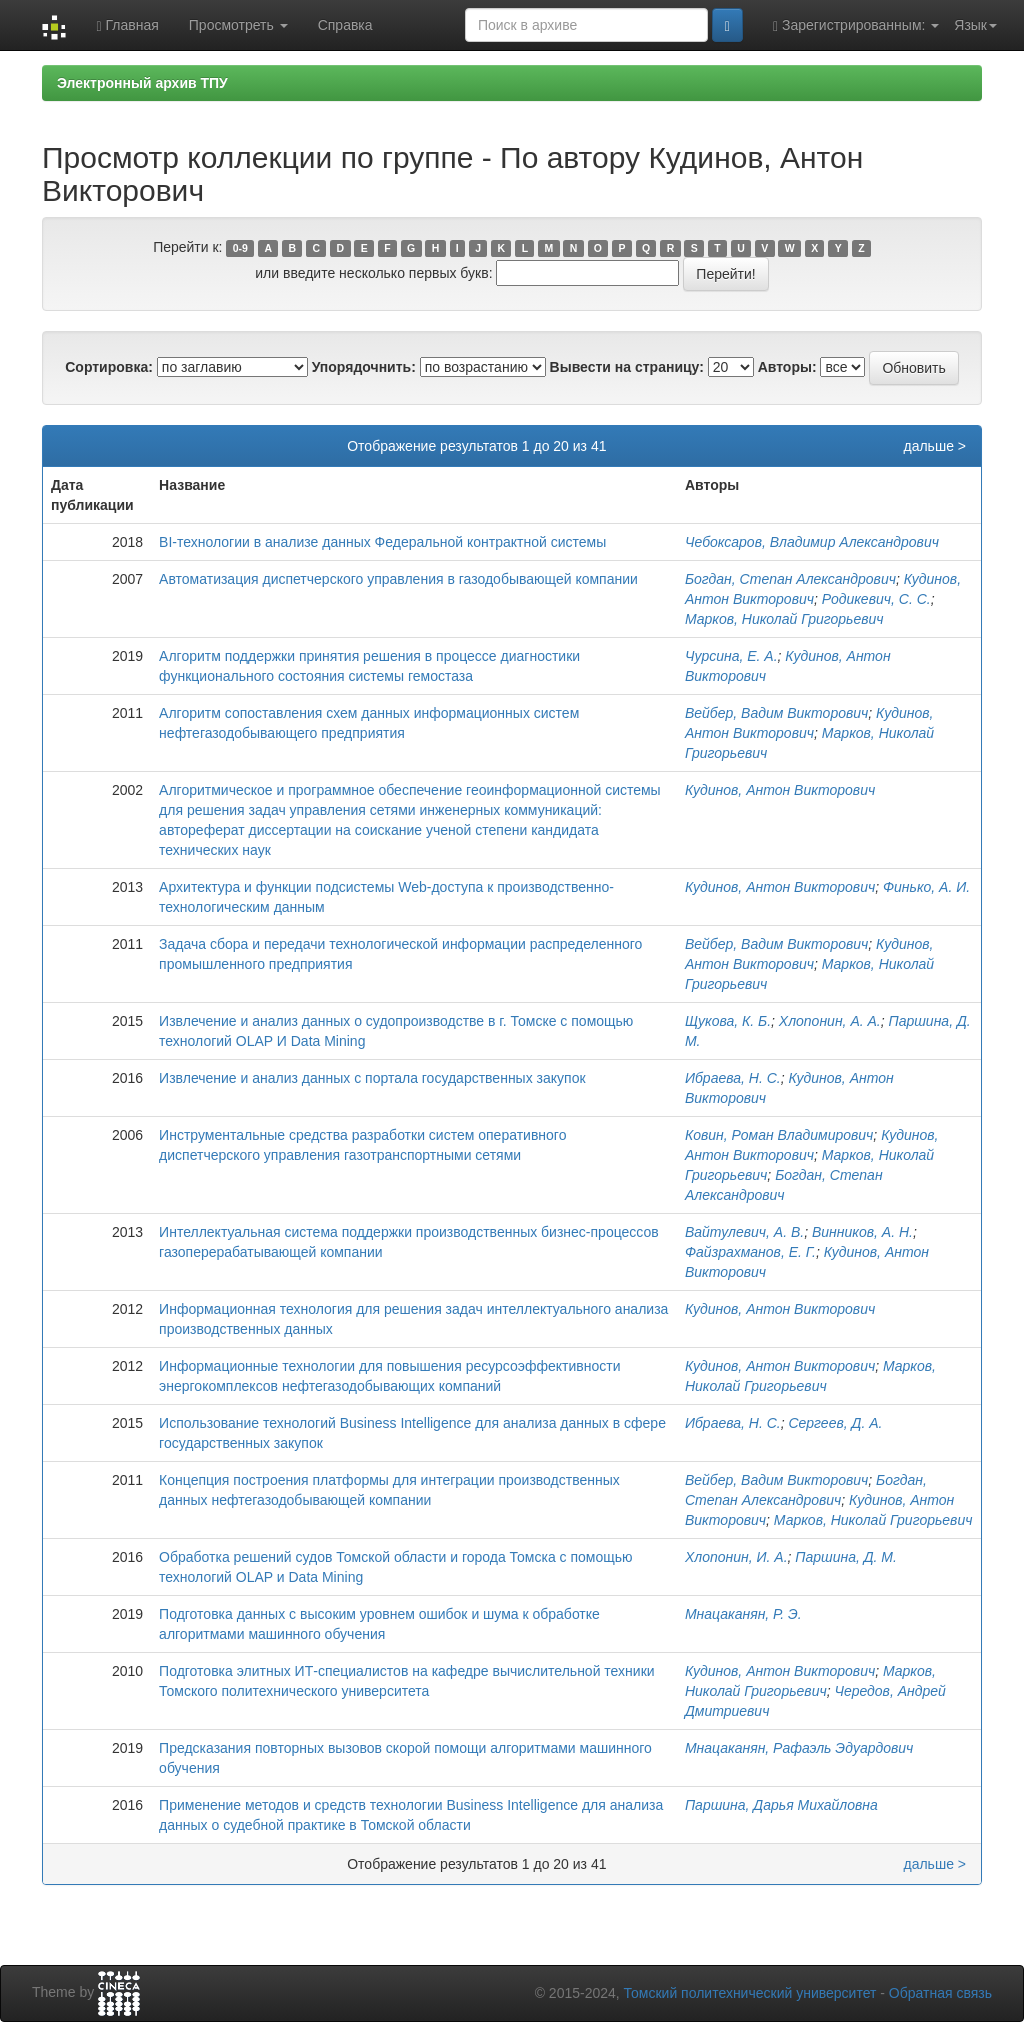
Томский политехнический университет (750, 1993)
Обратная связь (940, 1993)
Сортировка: (109, 367)
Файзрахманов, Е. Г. (750, 1252)
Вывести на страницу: (627, 367)
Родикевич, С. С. (876, 599)
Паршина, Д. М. (846, 1557)
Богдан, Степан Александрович (790, 579)
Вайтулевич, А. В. (744, 1232)
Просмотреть (238, 25)
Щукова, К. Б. (728, 1021)
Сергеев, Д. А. (835, 1423)
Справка (345, 25)
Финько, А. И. (926, 887)
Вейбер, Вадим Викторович (776, 713)
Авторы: (787, 367)
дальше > (934, 446)
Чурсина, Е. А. (731, 656)
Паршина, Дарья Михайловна (781, 1805)
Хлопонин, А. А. (830, 1021)
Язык (975, 25)
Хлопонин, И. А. (736, 1557)
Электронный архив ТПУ (142, 83)
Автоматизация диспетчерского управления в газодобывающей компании (398, 579)
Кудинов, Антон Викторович (780, 790)
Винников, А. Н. (862, 1232)
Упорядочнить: (364, 367)
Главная (127, 25)
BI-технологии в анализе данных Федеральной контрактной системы (382, 542)
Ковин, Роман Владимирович (779, 1135)
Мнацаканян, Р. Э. (743, 1614)
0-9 (240, 248)
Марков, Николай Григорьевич (784, 619)
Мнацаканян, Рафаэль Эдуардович (799, 1748)
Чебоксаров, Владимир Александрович (812, 542)
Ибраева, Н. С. (733, 1078)
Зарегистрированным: (856, 25)
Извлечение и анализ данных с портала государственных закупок (372, 1078)
